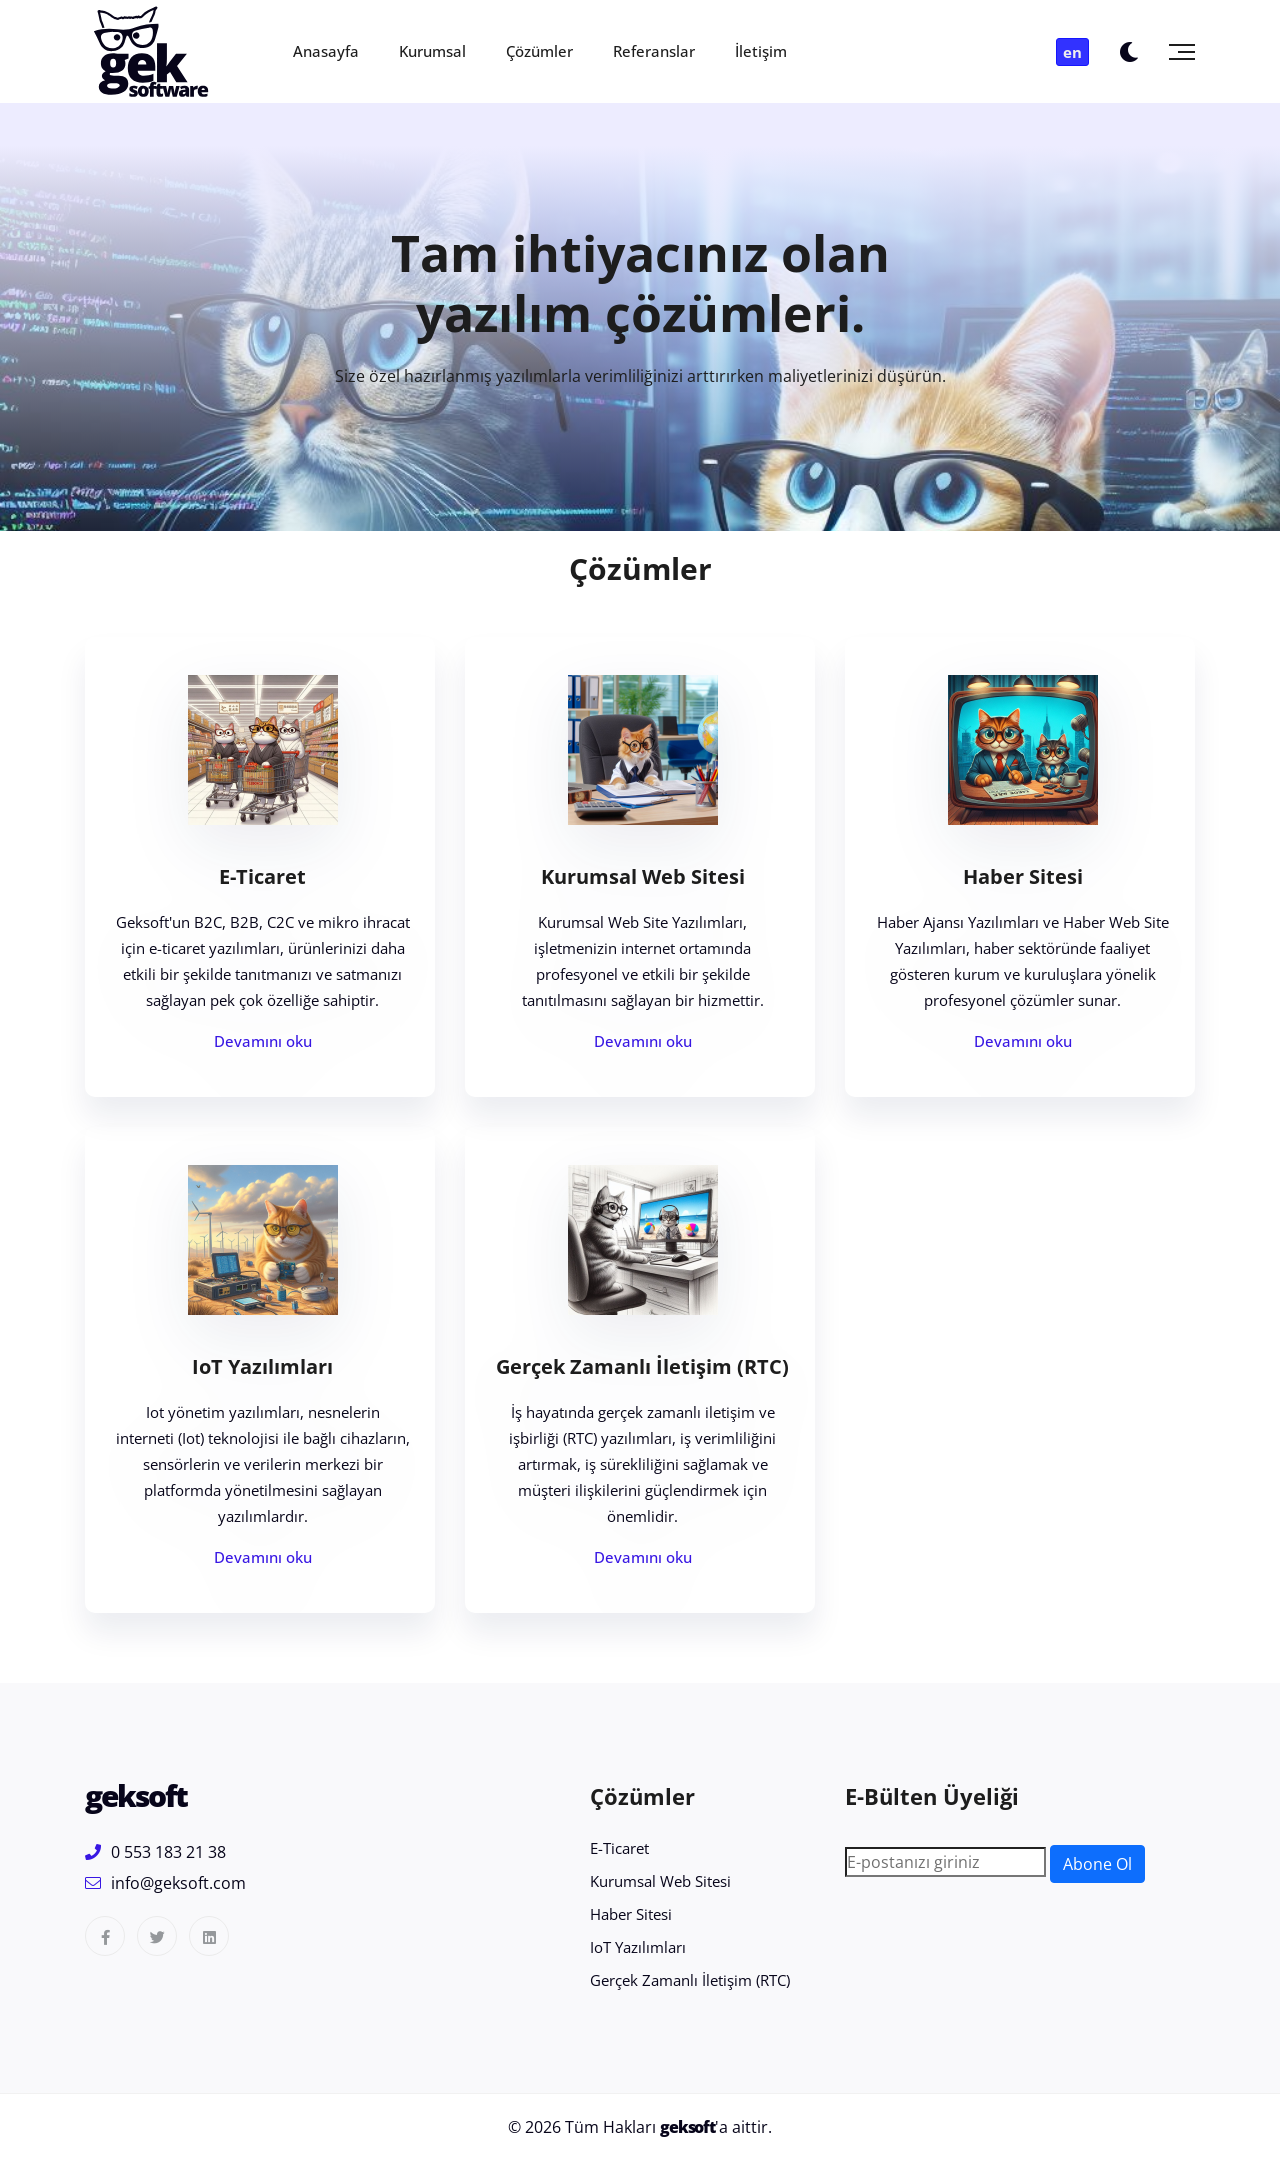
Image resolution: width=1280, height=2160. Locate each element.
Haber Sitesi (1023, 876)
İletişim (761, 51)
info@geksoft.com (165, 1883)
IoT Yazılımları (262, 1366)
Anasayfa (326, 51)
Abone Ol (1097, 1864)
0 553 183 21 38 (155, 1852)
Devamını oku (263, 1041)
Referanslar (654, 51)
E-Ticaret (262, 876)
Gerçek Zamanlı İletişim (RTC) (642, 1366)
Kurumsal (432, 51)
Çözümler (539, 51)
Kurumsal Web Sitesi (643, 876)
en (1072, 52)
